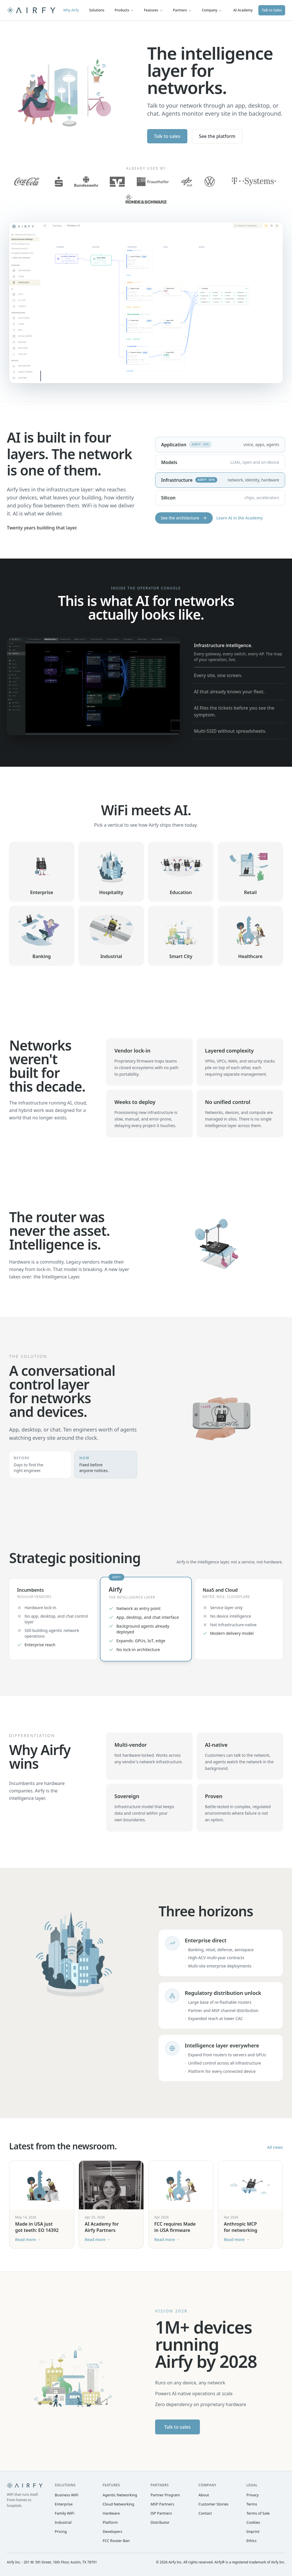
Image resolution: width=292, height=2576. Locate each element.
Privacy (252, 2494)
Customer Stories (213, 2504)
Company (212, 10)
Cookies (253, 2522)
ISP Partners (161, 2513)
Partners (182, 10)
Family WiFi (64, 2513)
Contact (205, 2513)
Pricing (61, 2531)
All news (275, 2147)
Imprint (252, 2531)
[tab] (239, 652)
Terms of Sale (258, 2513)
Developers (112, 2531)
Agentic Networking (120, 2494)
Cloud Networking (118, 2504)
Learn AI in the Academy (239, 518)
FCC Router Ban (116, 2540)
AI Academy (243, 10)
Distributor (160, 2522)
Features (153, 10)
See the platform (217, 136)
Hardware (111, 2513)
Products (124, 10)
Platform (110, 2522)
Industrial (63, 2522)
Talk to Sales (272, 10)
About (203, 2494)
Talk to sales (167, 136)
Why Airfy (71, 10)
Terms (251, 2504)
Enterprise (64, 2504)
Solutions (96, 10)
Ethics (251, 2540)
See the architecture (184, 518)
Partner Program (165, 2494)
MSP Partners (162, 2504)
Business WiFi (66, 2494)
